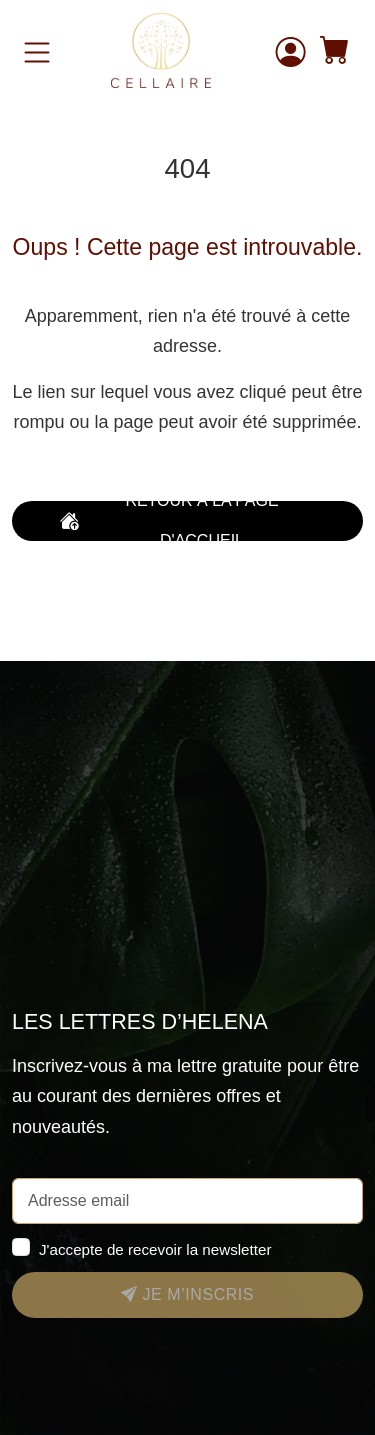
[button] (335, 52)
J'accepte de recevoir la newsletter (155, 1249)
